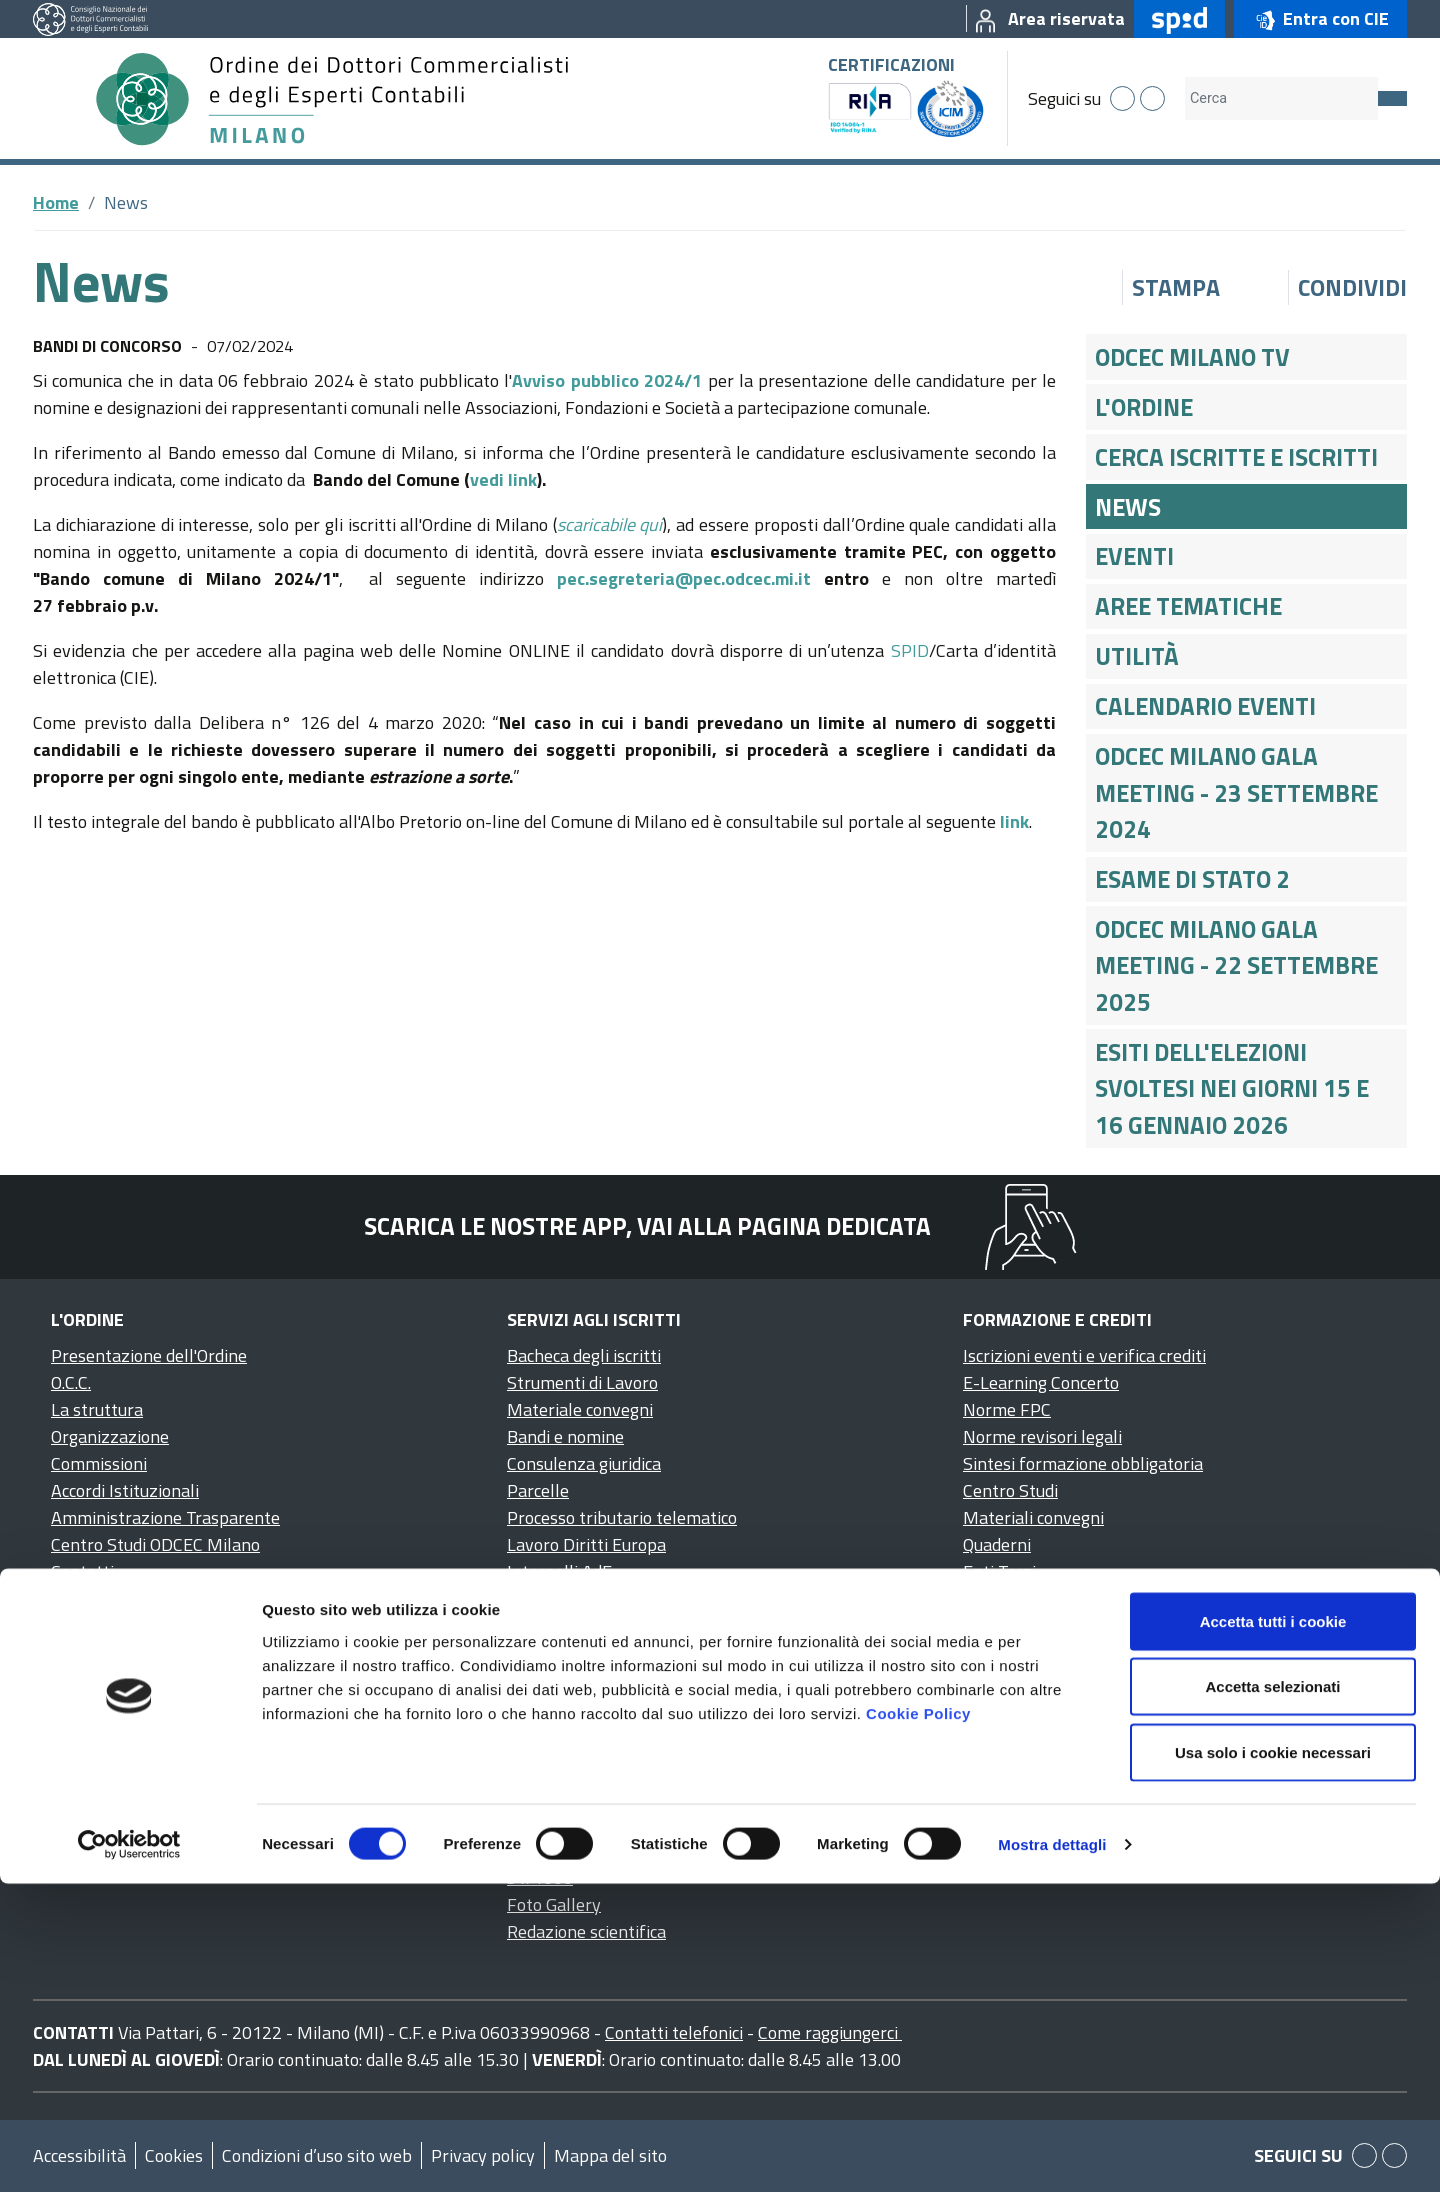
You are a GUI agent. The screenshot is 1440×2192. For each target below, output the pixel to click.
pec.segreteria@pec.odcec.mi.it (684, 578)
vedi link (503, 479)
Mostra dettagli (1052, 2152)
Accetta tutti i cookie (1273, 1929)
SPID (910, 650)
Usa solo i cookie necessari (1273, 2060)
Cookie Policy (918, 2021)
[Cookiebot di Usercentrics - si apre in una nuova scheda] (129, 2153)
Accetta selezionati (1272, 1995)
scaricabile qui (610, 524)
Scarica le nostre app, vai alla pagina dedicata (647, 1226)
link (1014, 821)
